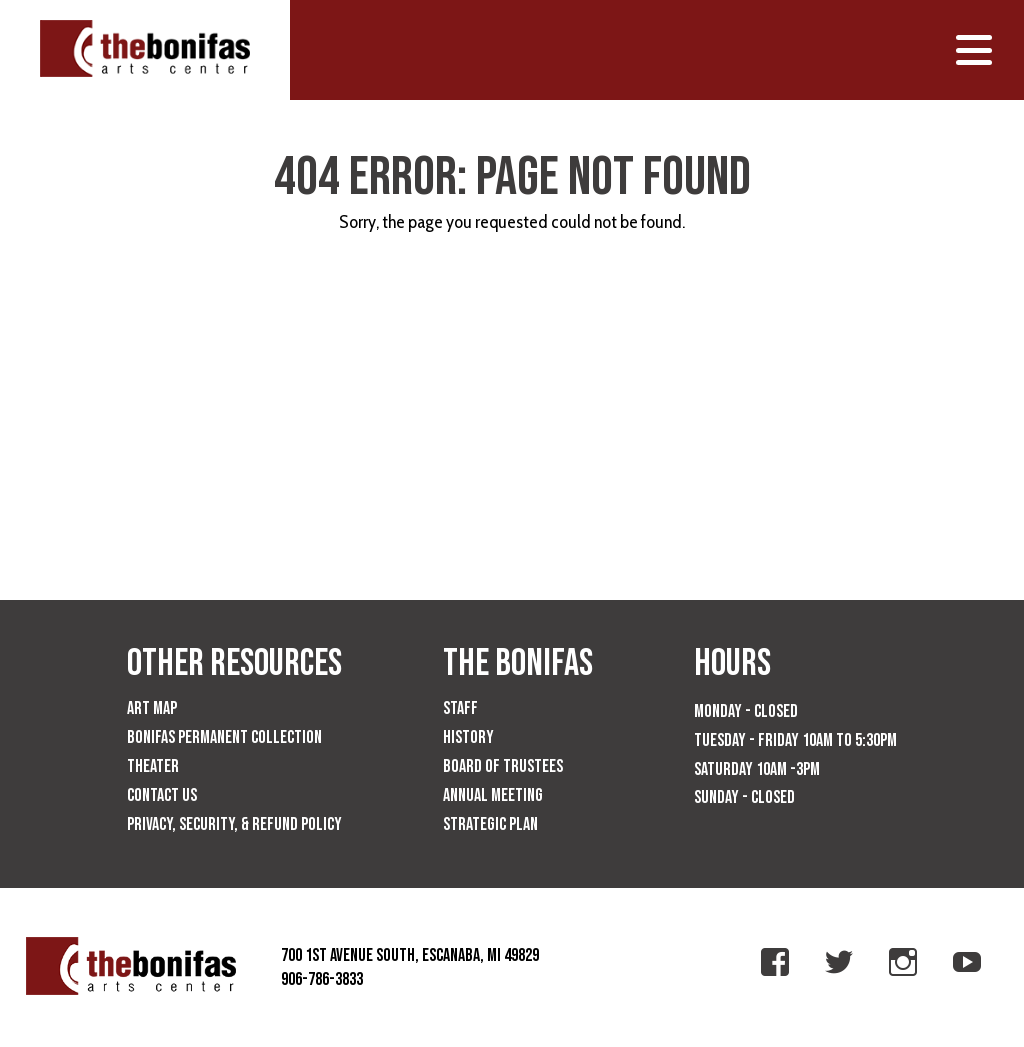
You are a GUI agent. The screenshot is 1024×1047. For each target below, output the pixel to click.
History (468, 737)
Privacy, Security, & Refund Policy (234, 824)
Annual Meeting (493, 795)
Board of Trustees (503, 766)
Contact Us (162, 795)
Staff (460, 708)
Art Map (152, 708)
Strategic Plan (490, 824)
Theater (153, 766)
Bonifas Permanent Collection (224, 737)
